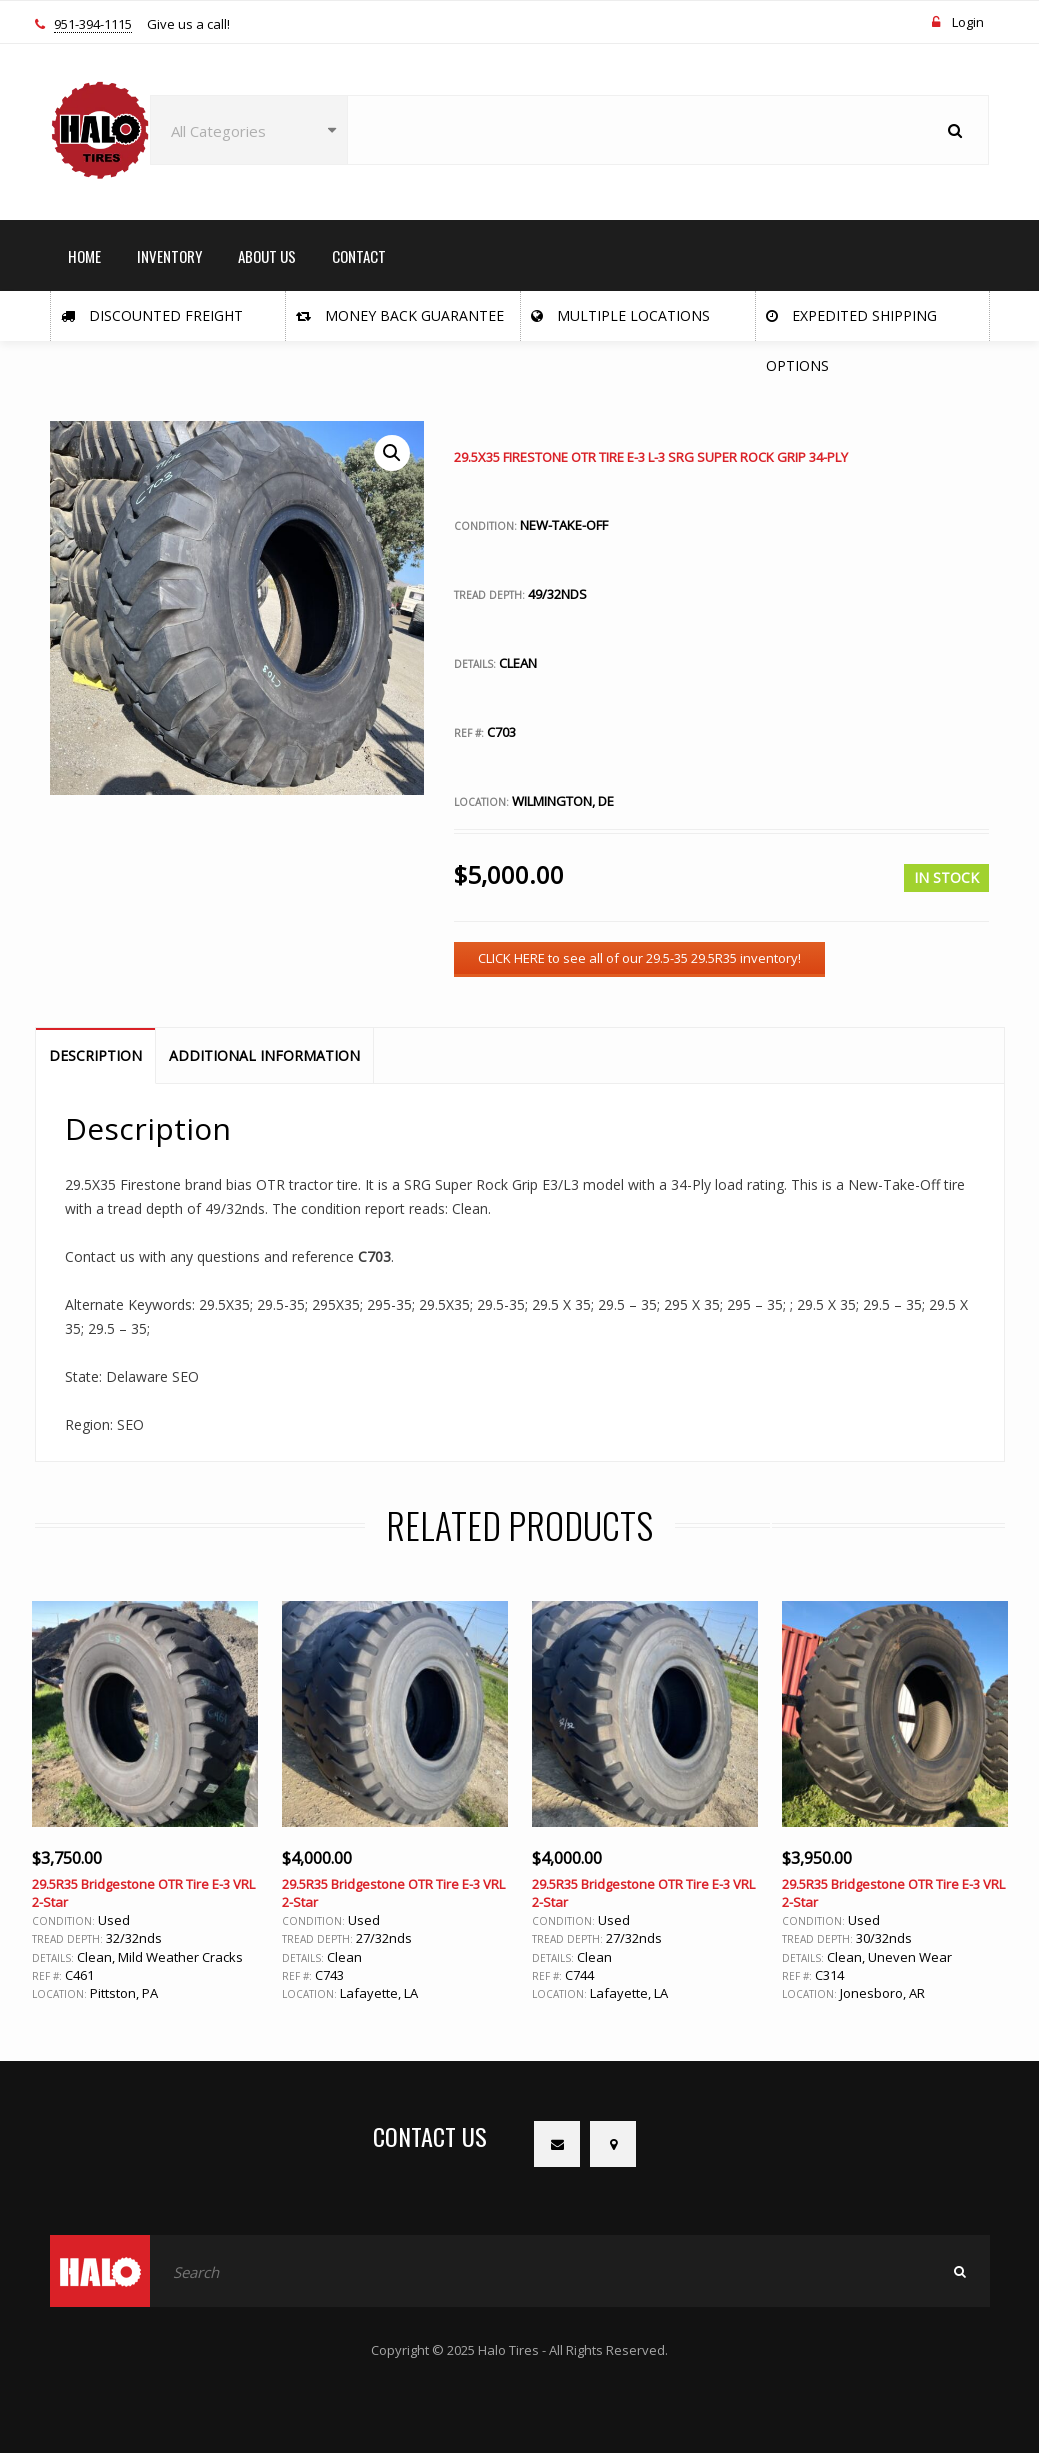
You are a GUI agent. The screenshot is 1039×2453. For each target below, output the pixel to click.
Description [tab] (95, 1055)
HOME (84, 256)
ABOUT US (267, 256)
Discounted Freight (152, 315)
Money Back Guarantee (400, 315)
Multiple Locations (620, 315)
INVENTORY (169, 256)
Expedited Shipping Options (851, 323)
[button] (392, 453)
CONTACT (359, 256)
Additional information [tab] (264, 1055)
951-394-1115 (93, 25)
